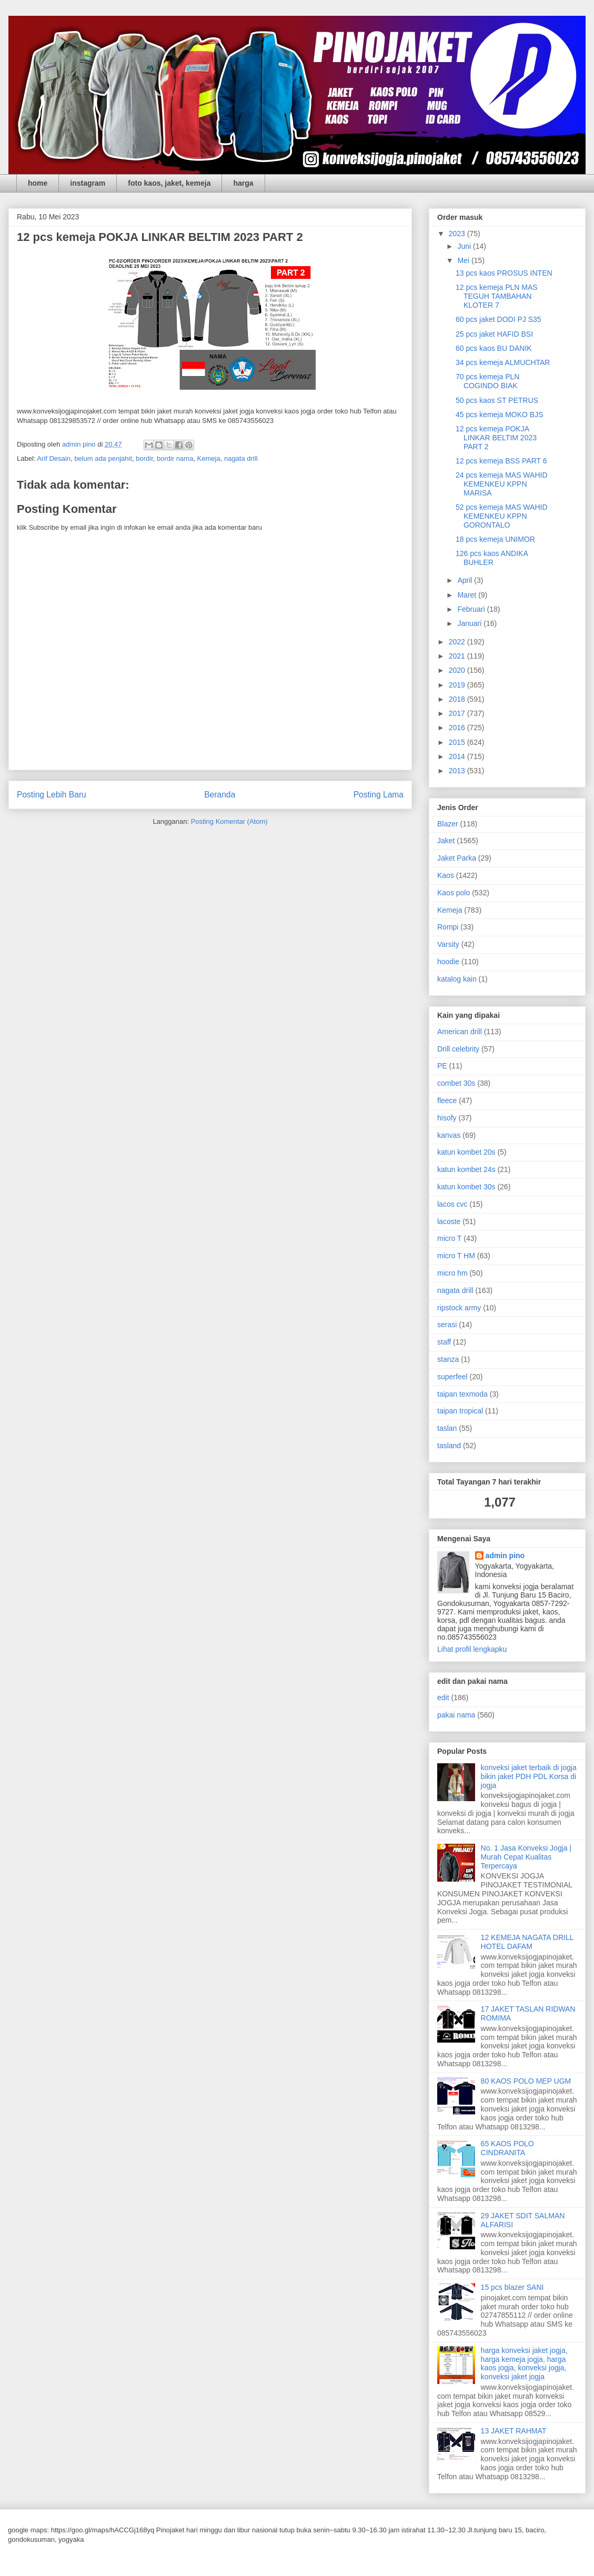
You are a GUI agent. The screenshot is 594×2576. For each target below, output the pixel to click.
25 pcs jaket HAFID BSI (494, 334)
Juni (465, 246)
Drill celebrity (458, 1049)
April (465, 580)
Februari (472, 609)
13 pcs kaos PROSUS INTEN (504, 273)
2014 (458, 756)
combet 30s (456, 1083)
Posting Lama (379, 794)
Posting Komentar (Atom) (229, 821)
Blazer (447, 824)
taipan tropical (460, 1411)
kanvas (448, 1135)
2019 (458, 685)
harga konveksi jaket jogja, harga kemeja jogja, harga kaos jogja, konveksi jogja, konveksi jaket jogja (524, 2363)
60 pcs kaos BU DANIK (494, 348)
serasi (447, 1324)
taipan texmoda (462, 1394)
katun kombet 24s (466, 1169)
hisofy (447, 1118)
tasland (449, 1445)
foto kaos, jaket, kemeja (169, 183)
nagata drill (241, 458)
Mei (464, 260)
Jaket (446, 840)
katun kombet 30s (466, 1187)
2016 (458, 727)
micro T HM (456, 1255)
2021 (458, 656)
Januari (470, 623)
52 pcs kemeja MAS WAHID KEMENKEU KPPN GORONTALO (502, 516)
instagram (87, 183)
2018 (458, 699)
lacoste (448, 1221)
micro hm (452, 1273)
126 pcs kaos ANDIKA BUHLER (492, 558)
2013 (458, 770)
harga (243, 183)
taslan (447, 1428)
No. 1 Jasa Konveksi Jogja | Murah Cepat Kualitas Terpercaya (526, 1857)
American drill (459, 1031)
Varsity (448, 944)
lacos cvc (452, 1204)
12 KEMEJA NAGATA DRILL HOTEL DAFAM (527, 1942)
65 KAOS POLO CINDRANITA (507, 2148)
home (37, 183)
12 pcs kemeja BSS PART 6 (501, 461)
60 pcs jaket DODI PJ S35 (498, 319)
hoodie (448, 961)
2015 (458, 742)
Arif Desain (54, 458)
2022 (458, 642)
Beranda (219, 794)
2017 (458, 713)
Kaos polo (453, 892)
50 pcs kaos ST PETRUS (497, 400)
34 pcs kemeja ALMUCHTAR (503, 362)
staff (444, 1342)
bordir (144, 458)
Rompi (447, 927)
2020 (458, 670)
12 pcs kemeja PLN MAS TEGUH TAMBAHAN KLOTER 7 (497, 296)
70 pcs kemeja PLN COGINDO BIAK (487, 381)
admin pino (505, 1555)
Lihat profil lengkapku (472, 1649)
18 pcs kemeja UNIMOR (495, 539)
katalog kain (457, 979)
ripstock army (459, 1308)
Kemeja (208, 458)
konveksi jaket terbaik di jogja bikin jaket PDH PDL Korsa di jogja (529, 1776)
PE (442, 1066)
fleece (447, 1100)
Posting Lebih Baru (51, 794)
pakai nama (456, 1715)
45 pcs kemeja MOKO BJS (499, 414)
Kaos (445, 875)
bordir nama (175, 458)
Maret (467, 595)
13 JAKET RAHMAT (514, 2431)
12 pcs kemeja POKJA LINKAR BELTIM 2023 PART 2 (496, 438)
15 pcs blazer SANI (512, 2287)
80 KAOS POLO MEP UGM (526, 2081)
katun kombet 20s (466, 1152)
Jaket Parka (456, 858)
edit (443, 1697)
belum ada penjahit (103, 458)
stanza (448, 1359)
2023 (458, 233)
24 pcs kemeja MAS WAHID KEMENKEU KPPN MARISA (502, 484)
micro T (449, 1238)
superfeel (452, 1376)
